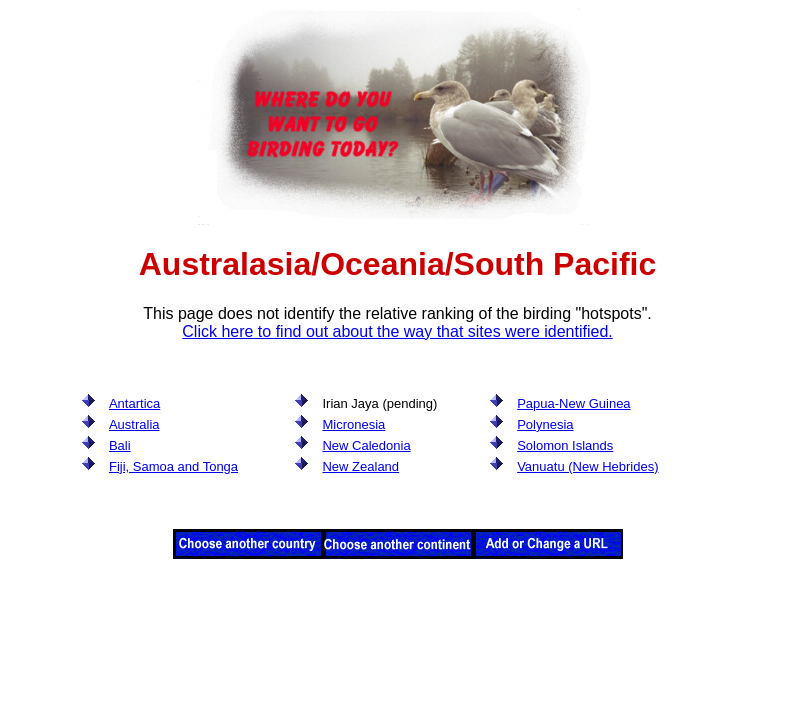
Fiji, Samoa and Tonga (173, 466)
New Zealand (360, 466)
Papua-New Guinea (573, 403)
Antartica (134, 403)
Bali (120, 445)
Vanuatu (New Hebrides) (587, 466)
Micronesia (353, 424)
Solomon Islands (565, 445)
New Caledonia (366, 445)
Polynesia (545, 424)
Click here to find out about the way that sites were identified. (397, 331)
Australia (134, 424)
